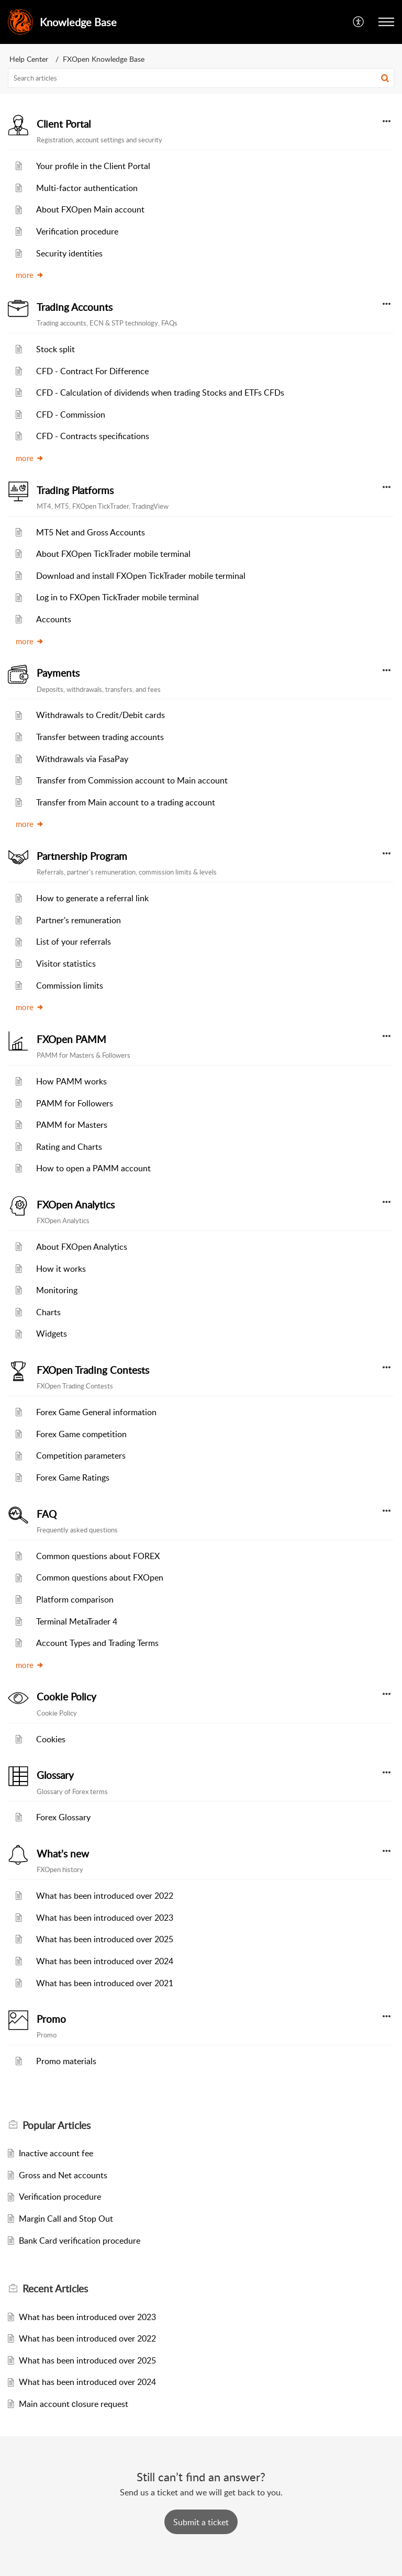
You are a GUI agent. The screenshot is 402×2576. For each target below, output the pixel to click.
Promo (51, 2019)
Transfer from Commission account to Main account (132, 780)
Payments (58, 673)
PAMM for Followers (74, 1103)
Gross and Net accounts (63, 2175)
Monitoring (56, 1290)
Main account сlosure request (73, 2404)
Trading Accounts (75, 307)
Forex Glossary (63, 1817)
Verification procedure (77, 231)
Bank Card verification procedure (79, 2240)
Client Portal (64, 124)
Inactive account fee (56, 2153)
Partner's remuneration (78, 920)
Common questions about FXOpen (99, 1577)
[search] (201, 78)
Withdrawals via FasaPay (82, 759)
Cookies (50, 1739)
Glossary (55, 1775)
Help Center (28, 59)
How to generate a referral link (92, 898)
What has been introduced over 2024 (104, 1961)
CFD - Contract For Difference (92, 371)
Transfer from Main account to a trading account (125, 802)
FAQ (47, 1514)
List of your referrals (73, 941)
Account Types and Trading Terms (97, 1643)
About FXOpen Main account (90, 209)
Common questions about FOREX (98, 1556)
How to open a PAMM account (93, 1168)
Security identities (69, 253)
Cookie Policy (66, 1697)
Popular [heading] (57, 2125)
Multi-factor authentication (87, 188)
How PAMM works (71, 1081)
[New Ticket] (201, 2522)
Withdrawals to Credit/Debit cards (100, 715)
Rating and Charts (69, 1146)
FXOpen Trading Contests (93, 1370)
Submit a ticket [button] (201, 2522)
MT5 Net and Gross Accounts (90, 532)
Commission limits (69, 985)
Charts (48, 1312)
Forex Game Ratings (72, 1477)
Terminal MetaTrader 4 (76, 1621)
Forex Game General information (96, 1412)
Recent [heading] (55, 2288)
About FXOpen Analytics (81, 1246)
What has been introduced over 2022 (104, 1895)
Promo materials (66, 2061)
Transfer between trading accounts (100, 737)
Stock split (55, 349)
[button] (359, 22)
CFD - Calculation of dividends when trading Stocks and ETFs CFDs (160, 392)
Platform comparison (75, 1599)
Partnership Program (82, 856)
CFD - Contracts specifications (92, 436)
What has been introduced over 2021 (104, 1983)
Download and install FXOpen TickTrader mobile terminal (140, 575)
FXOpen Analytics (76, 1205)
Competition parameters (81, 1455)
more (30, 275)
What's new (63, 1854)
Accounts (53, 619)
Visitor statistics (66, 963)
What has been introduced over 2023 (104, 1917)
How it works (61, 1268)
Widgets (51, 1333)
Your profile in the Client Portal (93, 166)
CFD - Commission (70, 414)
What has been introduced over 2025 (104, 1939)
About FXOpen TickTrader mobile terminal (113, 553)
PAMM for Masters (71, 1124)
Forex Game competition (81, 1434)
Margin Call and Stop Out (66, 2218)
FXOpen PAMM (71, 1039)
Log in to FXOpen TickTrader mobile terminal (117, 597)
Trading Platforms (75, 490)
